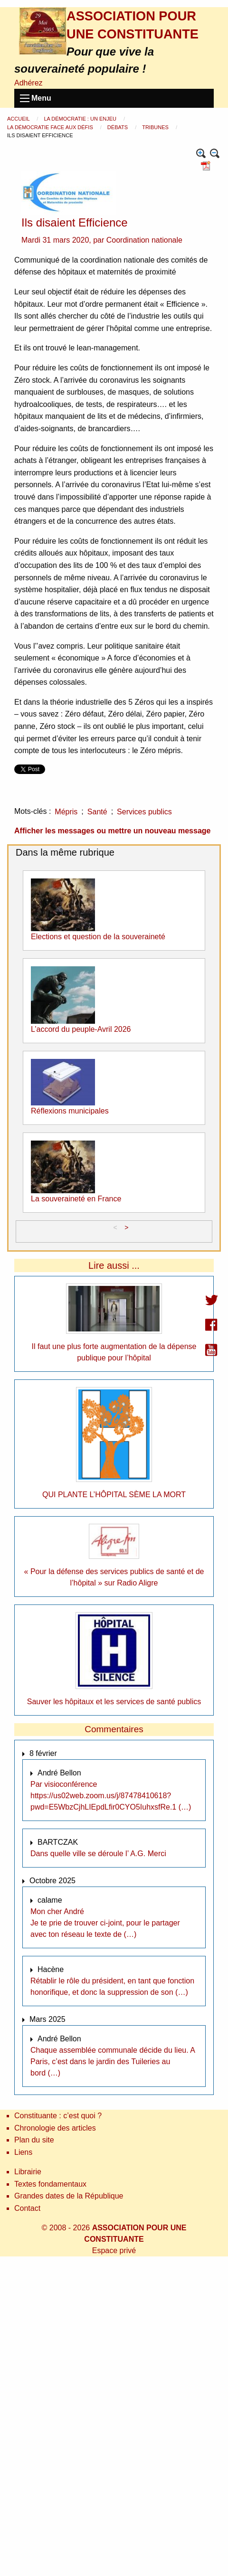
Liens (23, 2152)
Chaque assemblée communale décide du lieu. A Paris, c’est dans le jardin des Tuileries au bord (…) (112, 2061)
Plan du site (34, 2140)
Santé (97, 812)
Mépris (66, 812)
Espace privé (114, 2250)
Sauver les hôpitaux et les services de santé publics (114, 1702)
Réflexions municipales (70, 1111)
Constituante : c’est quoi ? (58, 2116)
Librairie (27, 2172)
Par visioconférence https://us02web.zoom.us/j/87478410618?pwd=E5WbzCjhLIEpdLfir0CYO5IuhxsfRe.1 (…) (110, 1795)
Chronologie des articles (55, 2128)
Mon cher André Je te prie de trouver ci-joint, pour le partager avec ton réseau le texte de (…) (105, 1922)
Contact (27, 2208)
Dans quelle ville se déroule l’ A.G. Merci (98, 1853)
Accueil (19, 119)
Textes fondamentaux (50, 2184)
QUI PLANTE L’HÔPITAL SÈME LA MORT (114, 1495)
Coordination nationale (144, 240)
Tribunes (156, 127)
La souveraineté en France (76, 1199)
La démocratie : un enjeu (81, 119)
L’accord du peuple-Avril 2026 (81, 1029)
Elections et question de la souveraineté (98, 937)
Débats (118, 127)
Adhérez (28, 83)
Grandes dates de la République (69, 2196)
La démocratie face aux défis (51, 127)
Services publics (144, 812)
